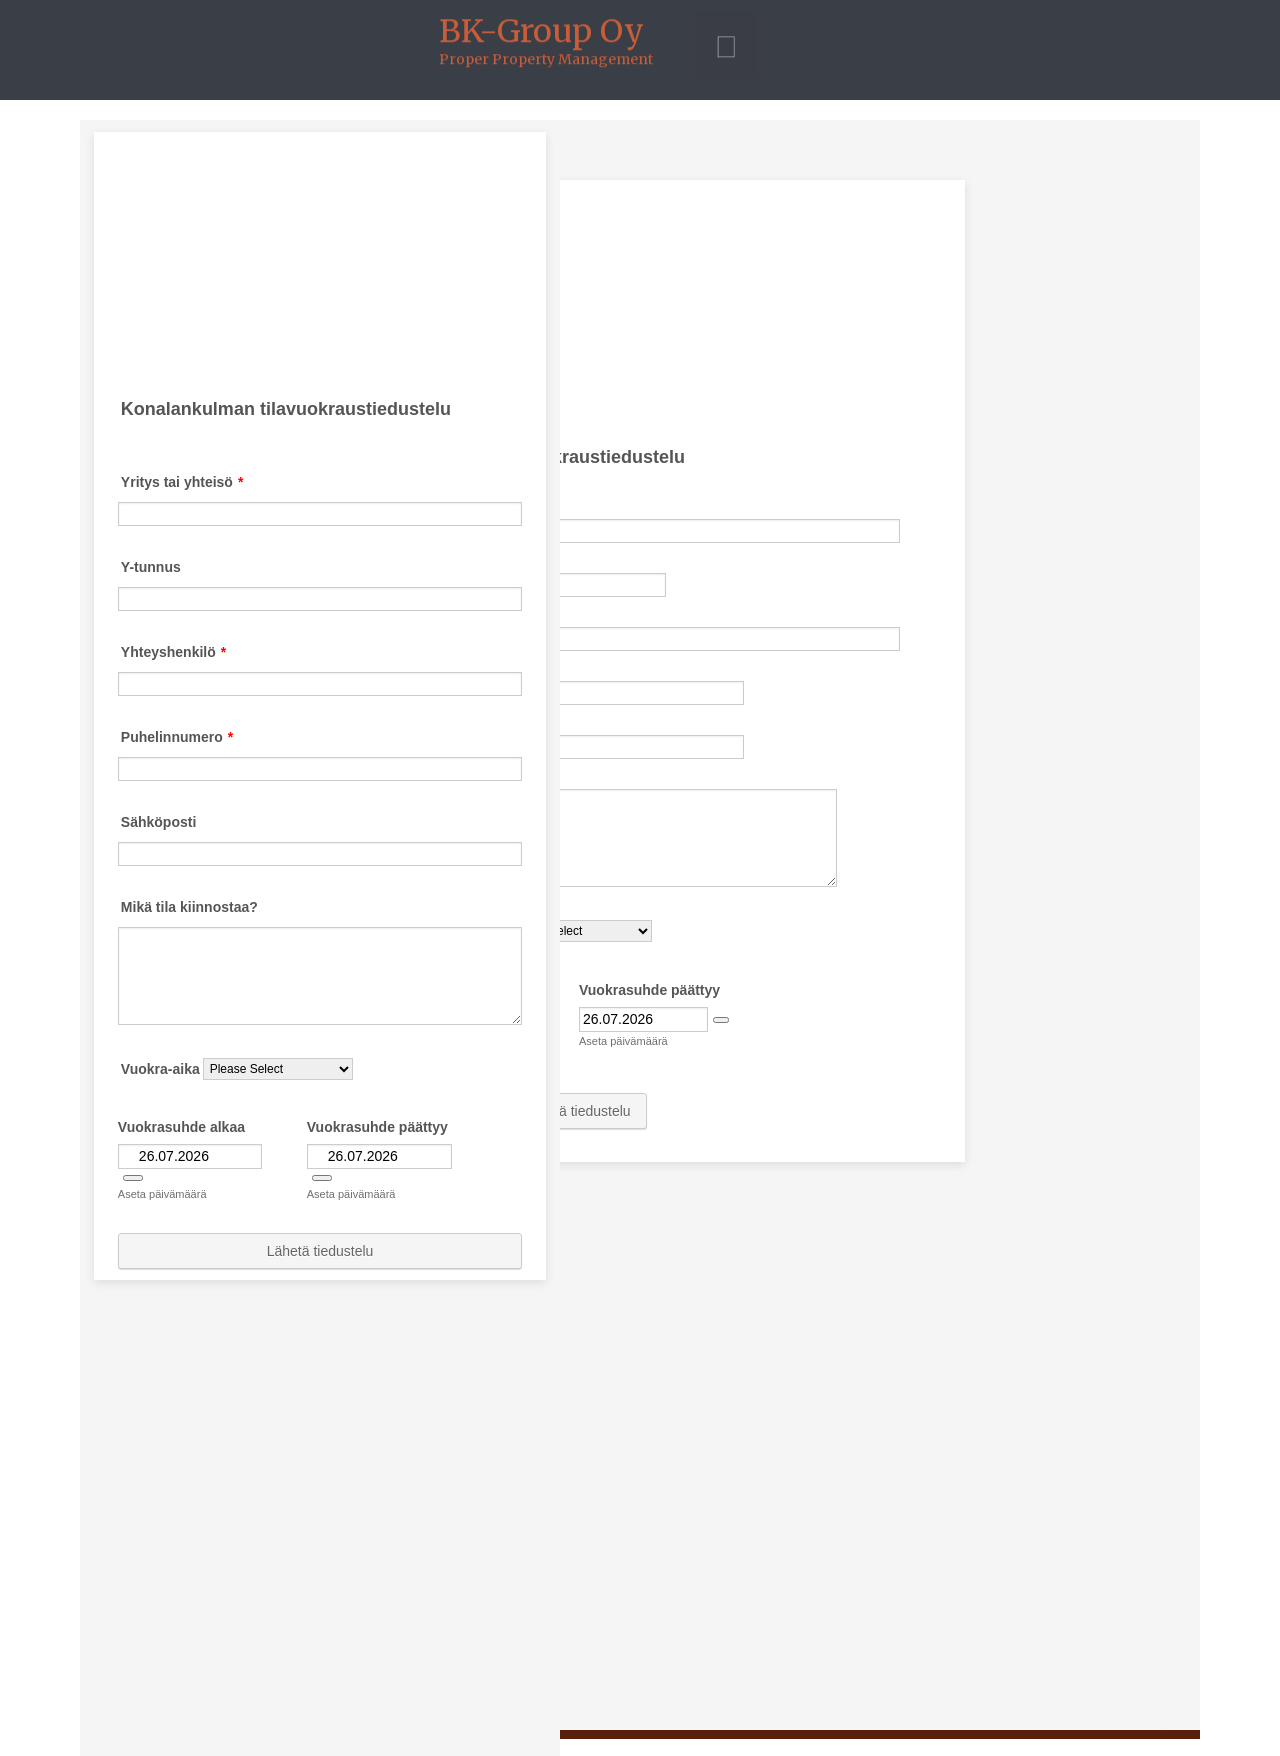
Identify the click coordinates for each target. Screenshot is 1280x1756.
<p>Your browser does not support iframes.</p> (640, 925)
